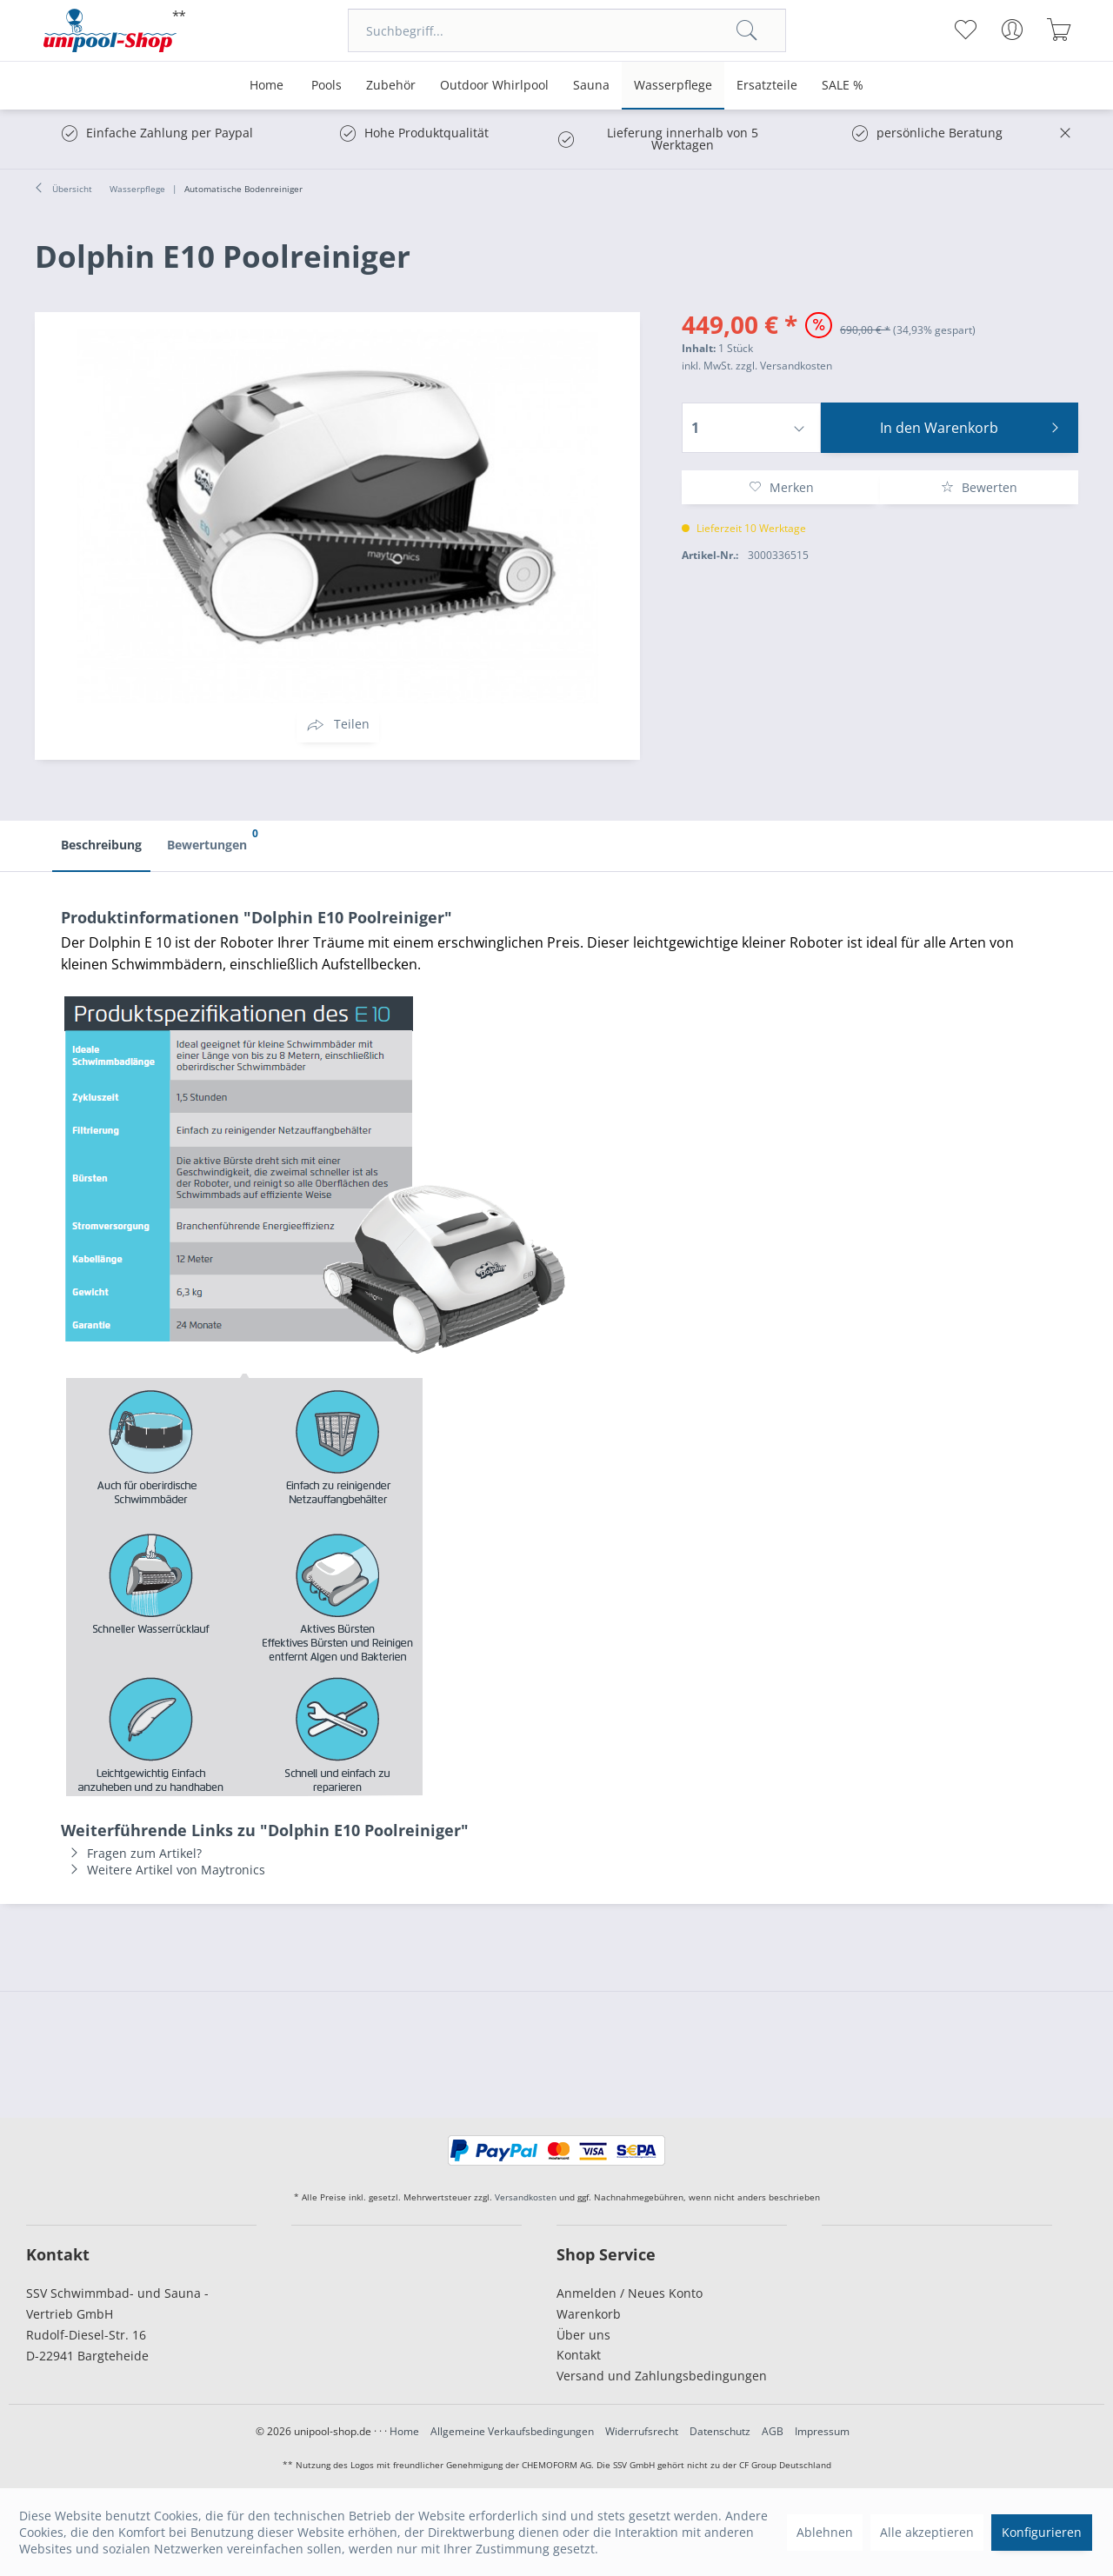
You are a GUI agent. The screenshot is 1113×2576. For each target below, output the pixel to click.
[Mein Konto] (1011, 29)
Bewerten (979, 487)
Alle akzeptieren (927, 2532)
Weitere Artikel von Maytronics (163, 1869)
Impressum (822, 2431)
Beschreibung (101, 844)
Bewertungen (211, 837)
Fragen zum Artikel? (131, 1853)
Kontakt (578, 2354)
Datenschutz (720, 2431)
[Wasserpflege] (673, 86)
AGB (772, 2431)
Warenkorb (588, 2314)
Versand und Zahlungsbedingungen (661, 2375)
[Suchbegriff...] (567, 30)
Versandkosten (525, 2197)
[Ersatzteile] (767, 86)
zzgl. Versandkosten (784, 365)
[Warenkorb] (1058, 29)
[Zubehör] (391, 86)
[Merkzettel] (964, 29)
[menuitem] (567, 30)
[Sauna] (591, 86)
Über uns (583, 2334)
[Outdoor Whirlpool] (494, 86)
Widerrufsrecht (641, 2431)
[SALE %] (843, 86)
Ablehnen (824, 2532)
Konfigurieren (1042, 2532)
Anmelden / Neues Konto (629, 2293)
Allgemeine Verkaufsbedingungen (512, 2431)
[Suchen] (747, 30)
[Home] (266, 86)
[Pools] (326, 86)
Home (404, 2431)
